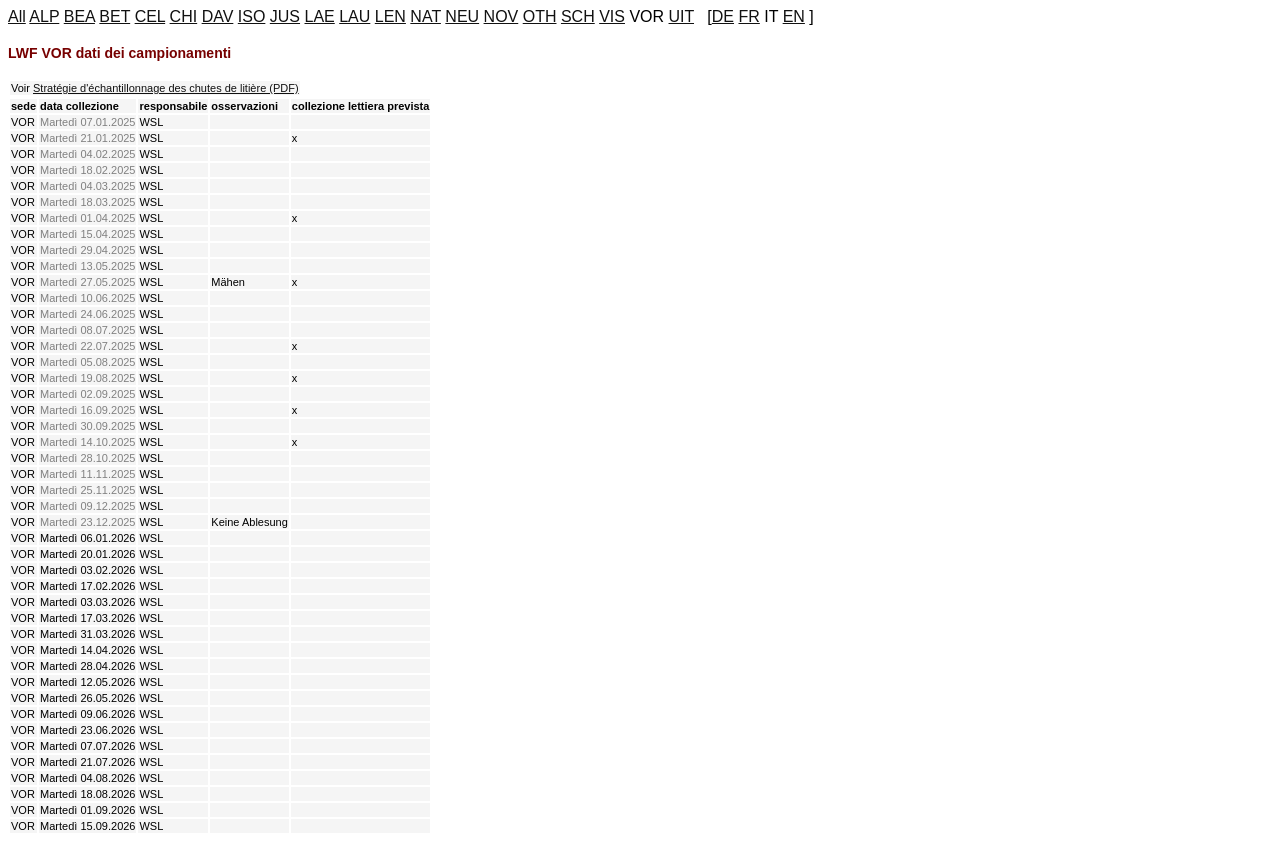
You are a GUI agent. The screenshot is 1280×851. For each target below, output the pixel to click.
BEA (79, 16)
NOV (501, 16)
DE (723, 16)
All (17, 16)
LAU (354, 16)
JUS (285, 16)
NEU (462, 16)
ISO (252, 16)
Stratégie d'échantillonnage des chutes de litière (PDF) (166, 88)
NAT (425, 16)
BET (114, 16)
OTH (540, 16)
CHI (184, 16)
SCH (578, 16)
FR (748, 16)
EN (794, 16)
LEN (390, 16)
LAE (320, 16)
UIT (681, 16)
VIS (612, 16)
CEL (150, 16)
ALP (44, 16)
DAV (218, 16)
